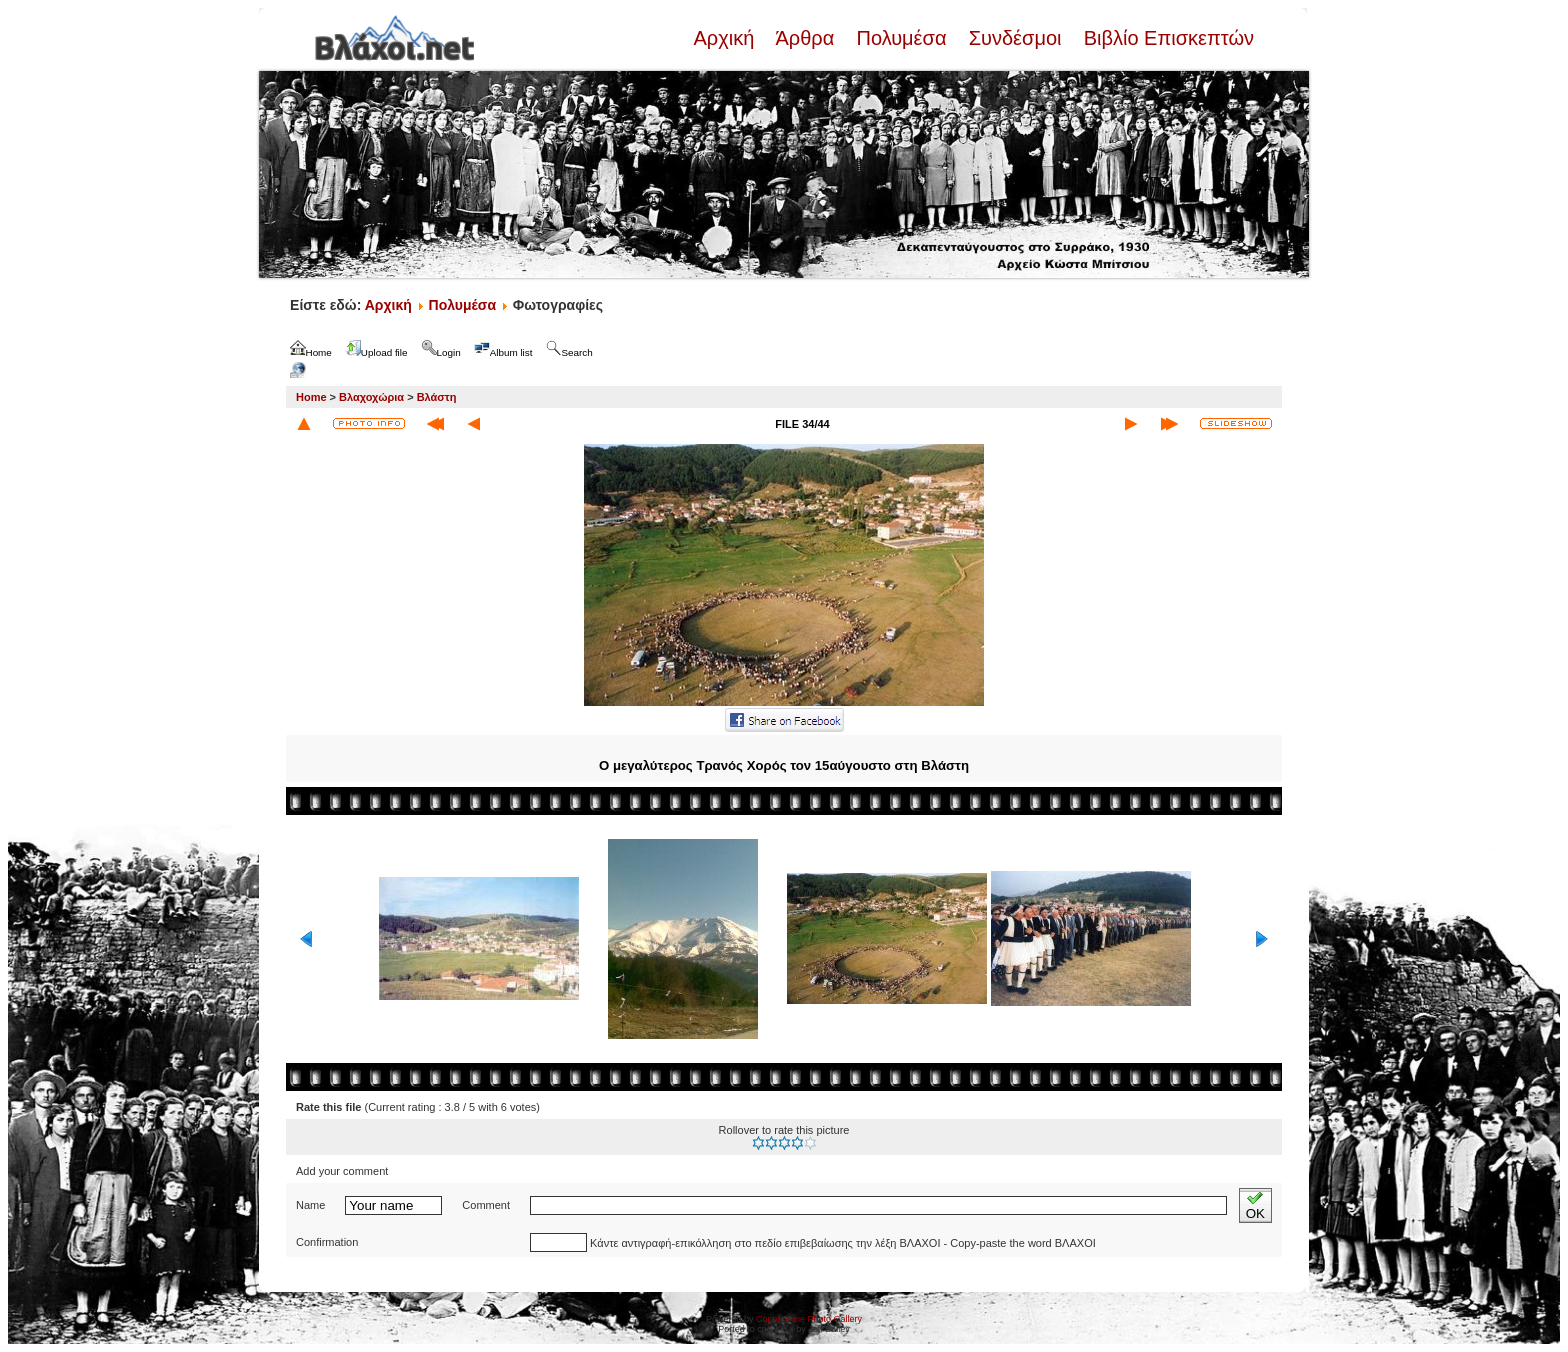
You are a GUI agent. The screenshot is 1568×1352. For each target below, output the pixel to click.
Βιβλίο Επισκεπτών (1166, 38)
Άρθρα (805, 38)
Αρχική (726, 38)
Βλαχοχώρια (371, 397)
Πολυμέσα (901, 38)
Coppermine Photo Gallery (809, 1319)
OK (1255, 1205)
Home (311, 397)
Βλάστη (437, 397)
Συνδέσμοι (1015, 38)
